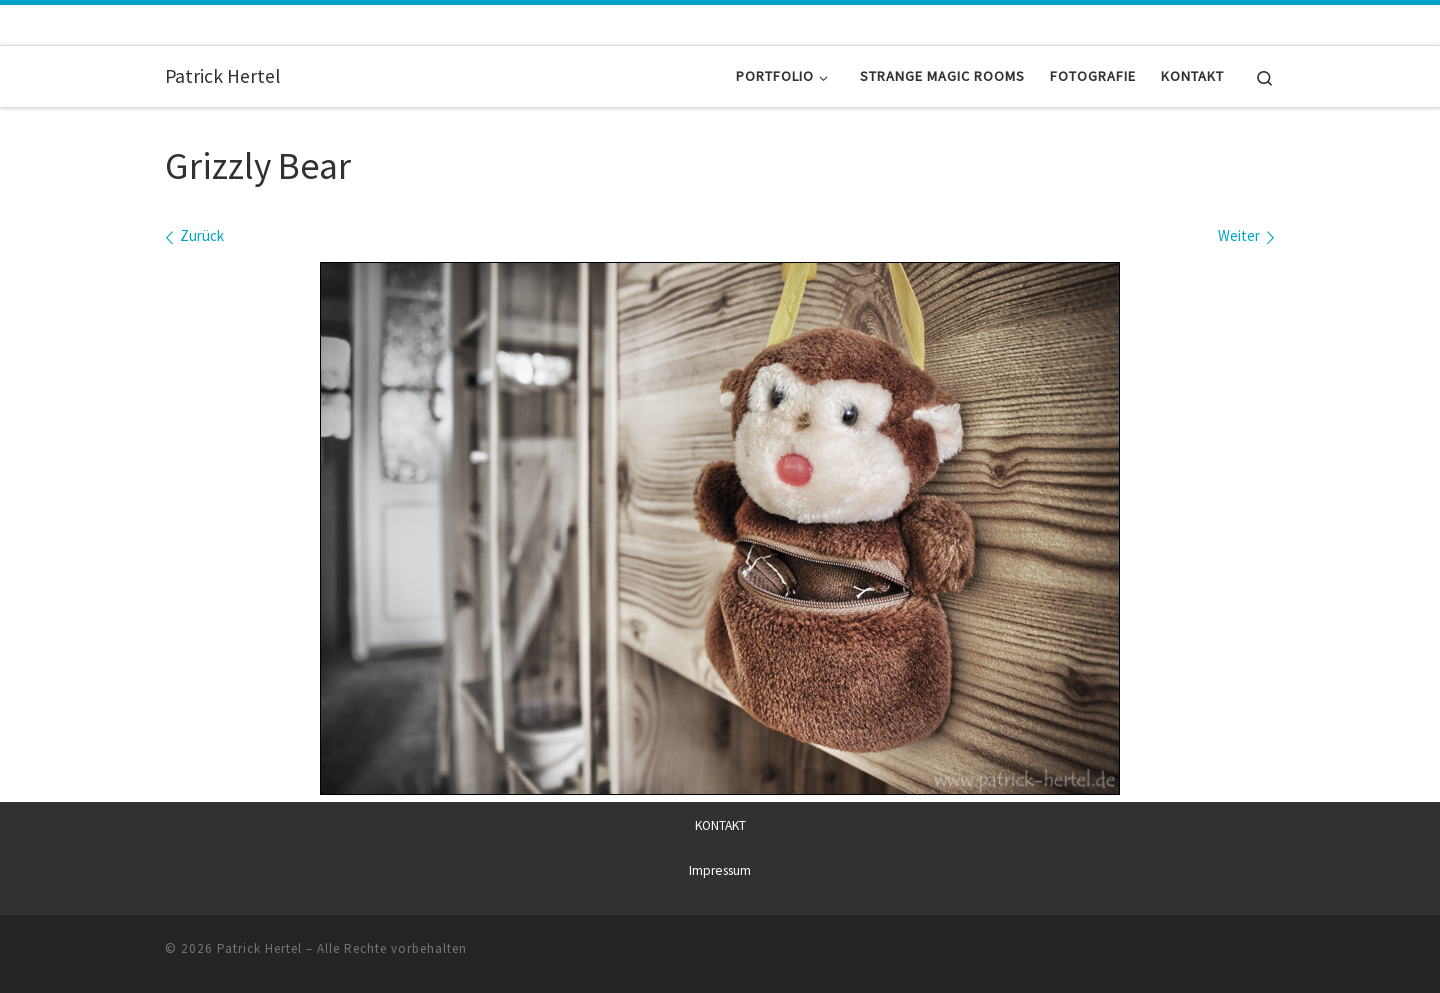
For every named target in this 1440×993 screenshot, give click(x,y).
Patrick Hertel (259, 947)
